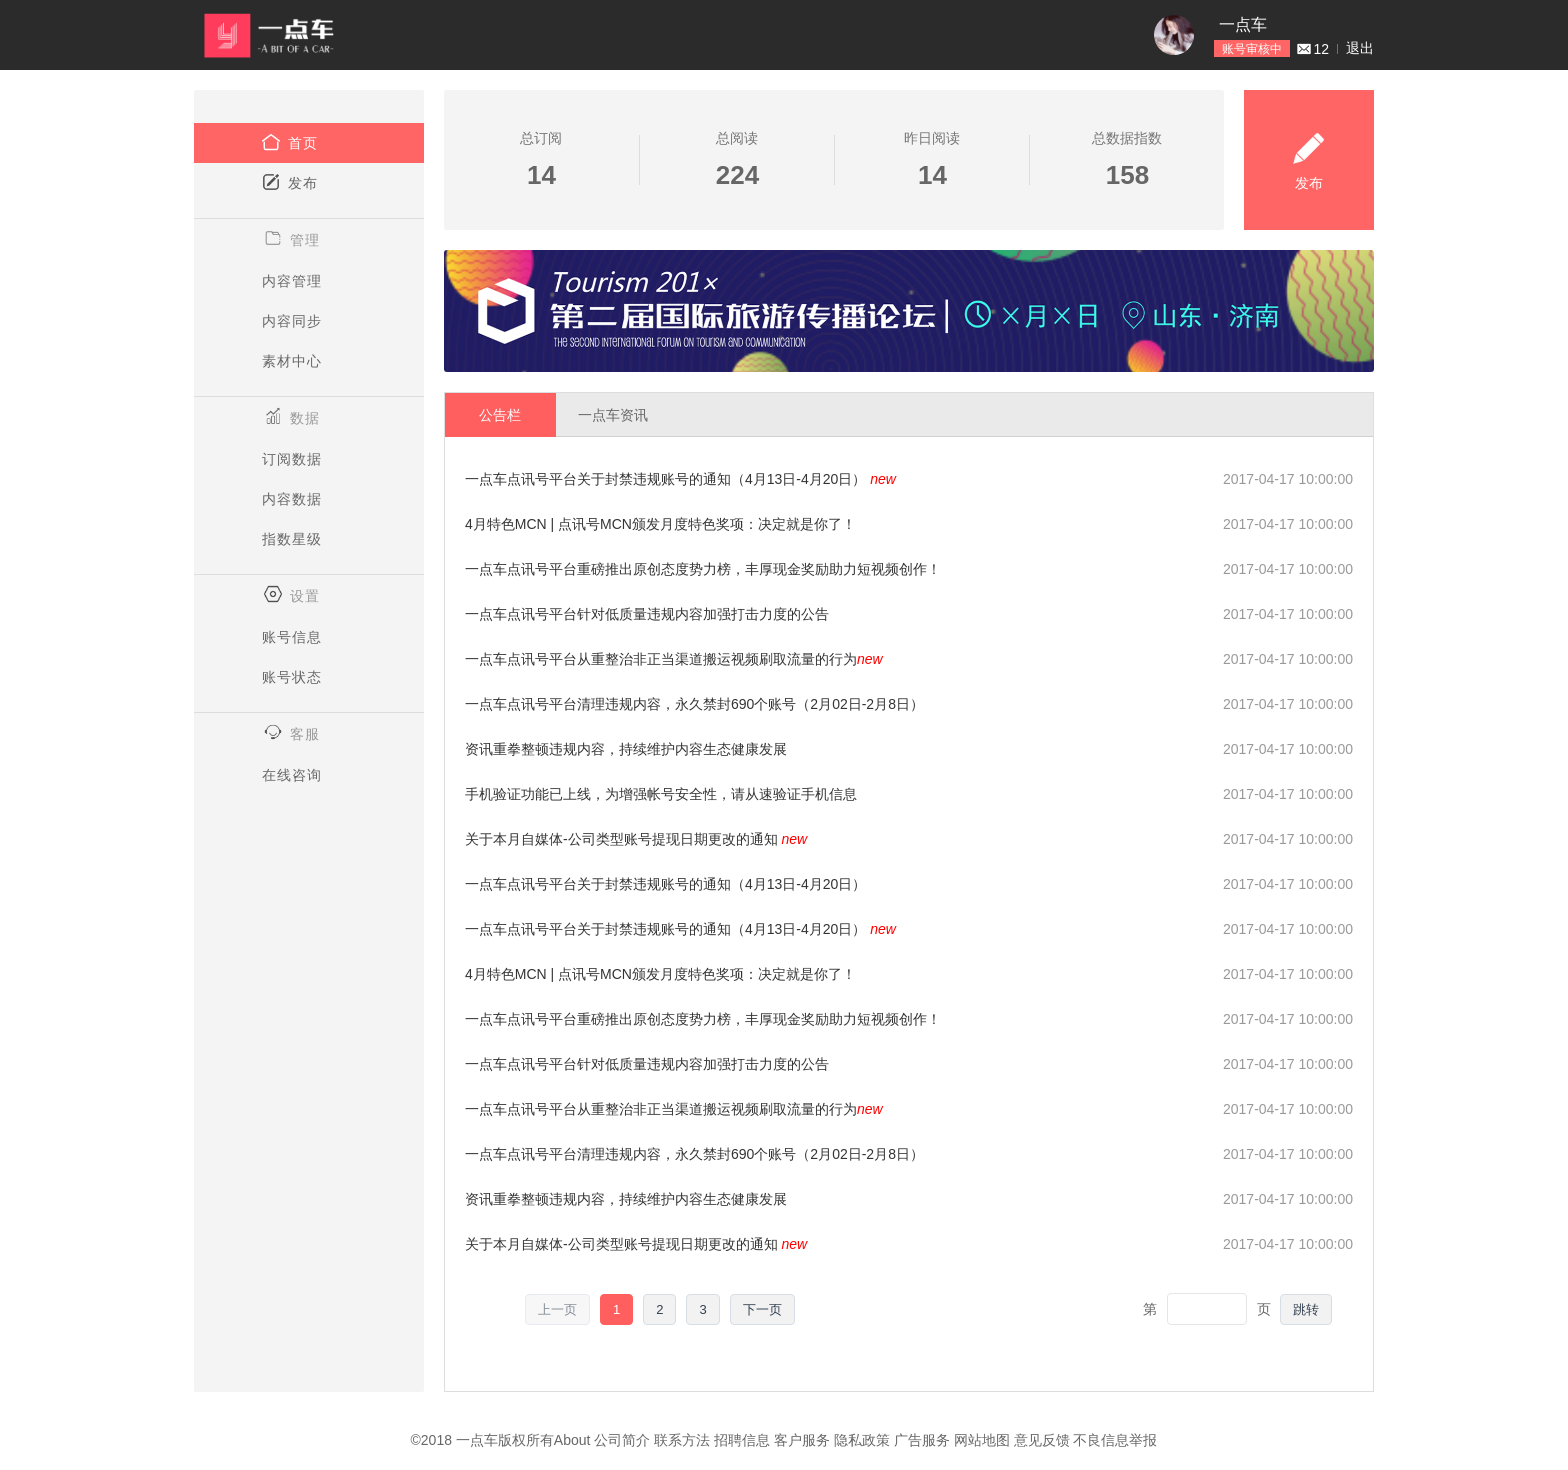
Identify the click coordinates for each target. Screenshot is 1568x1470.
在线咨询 (292, 775)
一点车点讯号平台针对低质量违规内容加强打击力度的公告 (647, 614)
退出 (1360, 48)
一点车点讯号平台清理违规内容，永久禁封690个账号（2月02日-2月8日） (694, 704)
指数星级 (292, 539)
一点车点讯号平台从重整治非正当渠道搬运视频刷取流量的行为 (674, 659)
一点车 (1243, 24)
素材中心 (292, 361)
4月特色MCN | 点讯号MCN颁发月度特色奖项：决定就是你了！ (660, 524)
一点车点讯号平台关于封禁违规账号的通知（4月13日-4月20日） (680, 479)
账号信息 (292, 637)
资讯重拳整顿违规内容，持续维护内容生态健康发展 (626, 749)
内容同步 (292, 321)
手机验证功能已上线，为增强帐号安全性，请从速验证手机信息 (661, 794)
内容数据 (292, 499)
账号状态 (292, 677)
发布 (290, 182)
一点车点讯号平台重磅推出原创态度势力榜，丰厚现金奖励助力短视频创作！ (703, 569)
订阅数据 (292, 459)
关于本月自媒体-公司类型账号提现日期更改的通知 (636, 839)
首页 (290, 142)
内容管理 (292, 281)
